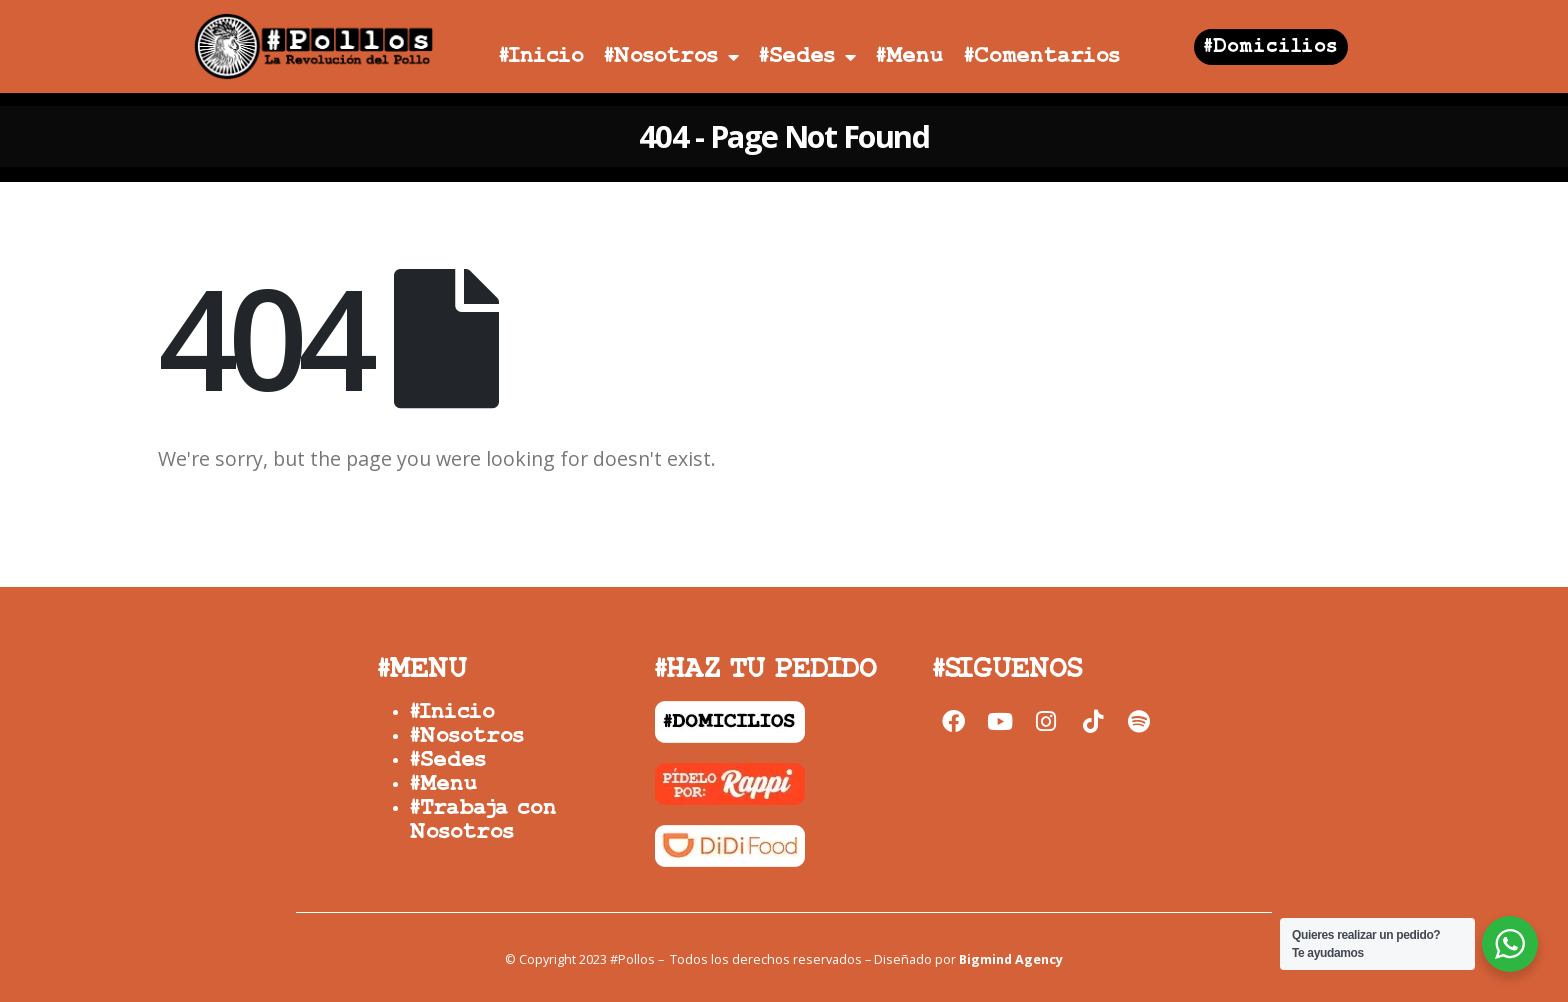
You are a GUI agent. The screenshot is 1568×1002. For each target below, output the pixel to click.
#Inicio (541, 56)
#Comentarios (1042, 56)
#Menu (910, 56)
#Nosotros (671, 57)
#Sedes (807, 57)
